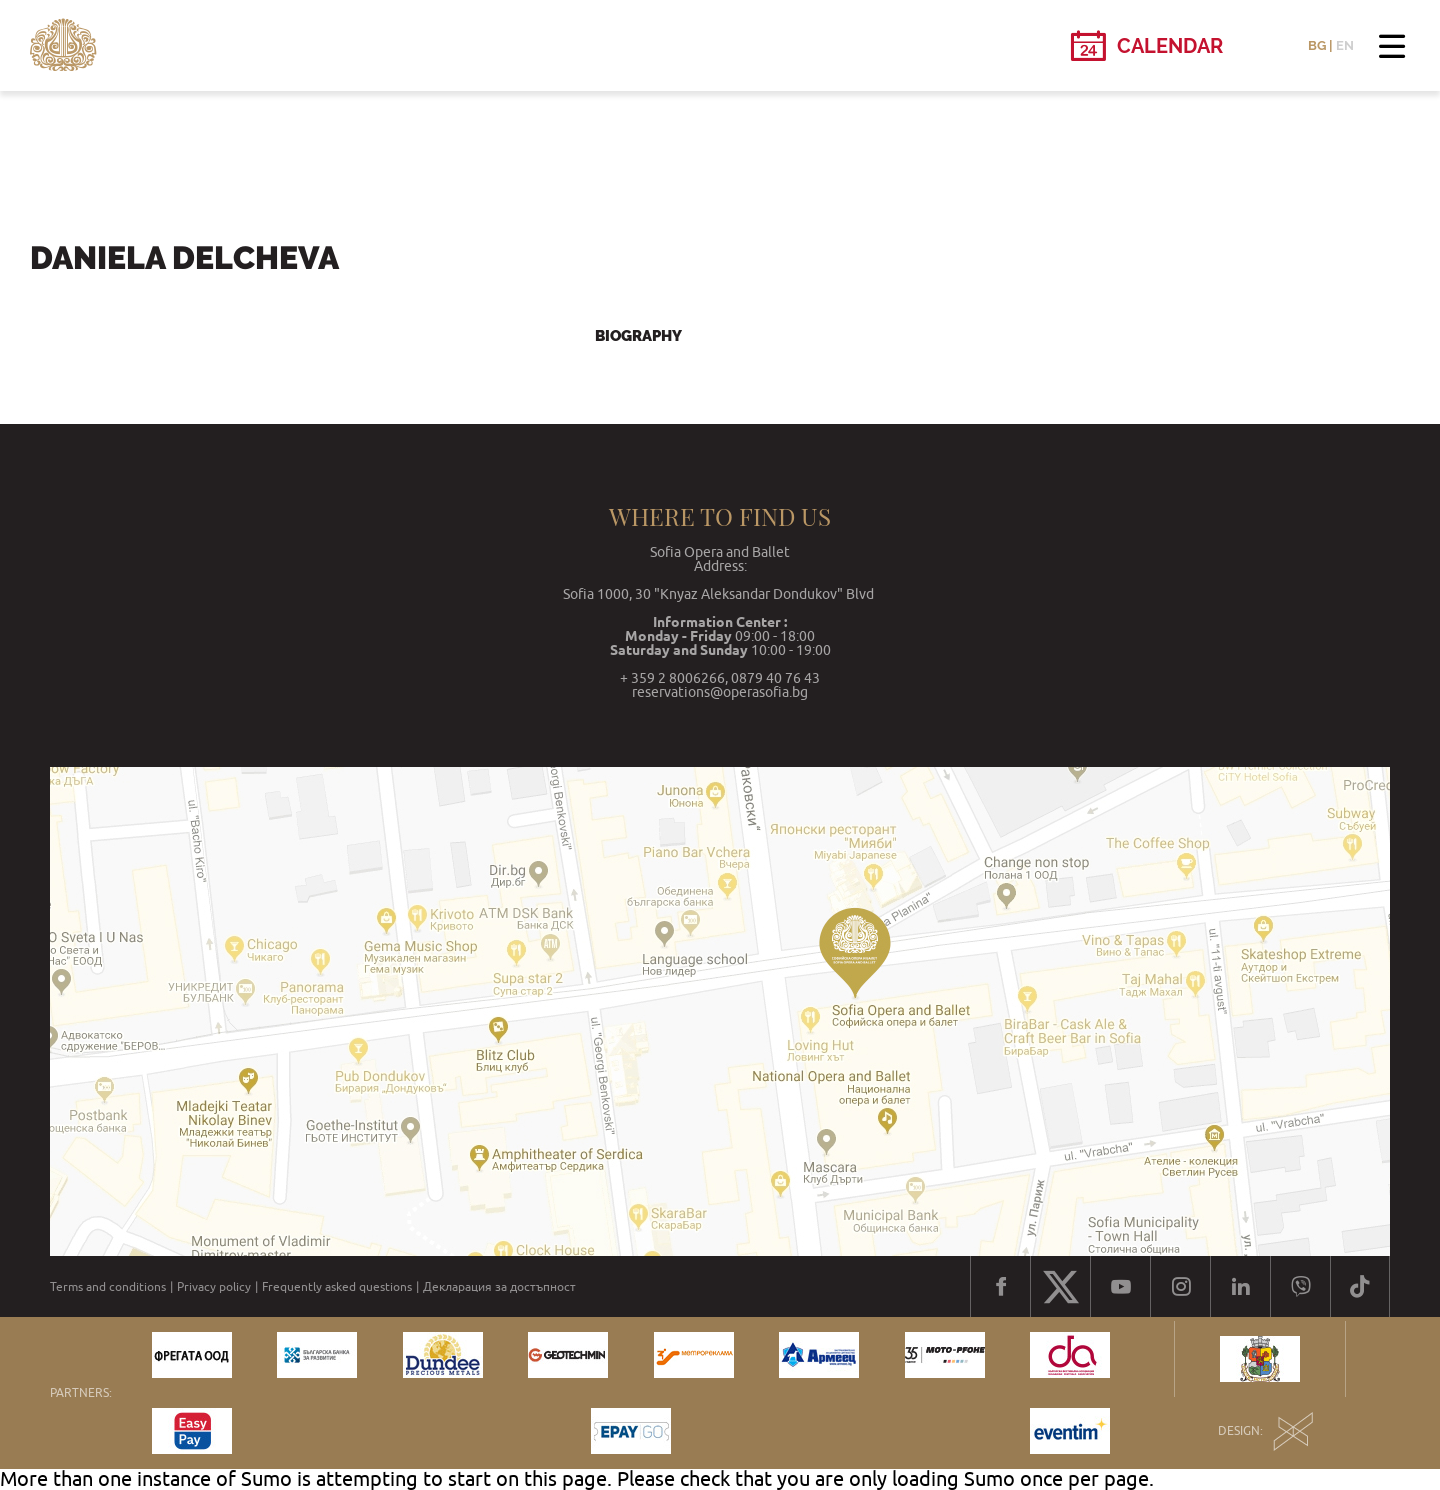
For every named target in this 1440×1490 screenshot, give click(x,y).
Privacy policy (214, 1287)
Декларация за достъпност (499, 1287)
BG (1317, 45)
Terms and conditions (108, 1287)
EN (1345, 45)
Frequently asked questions (337, 1287)
